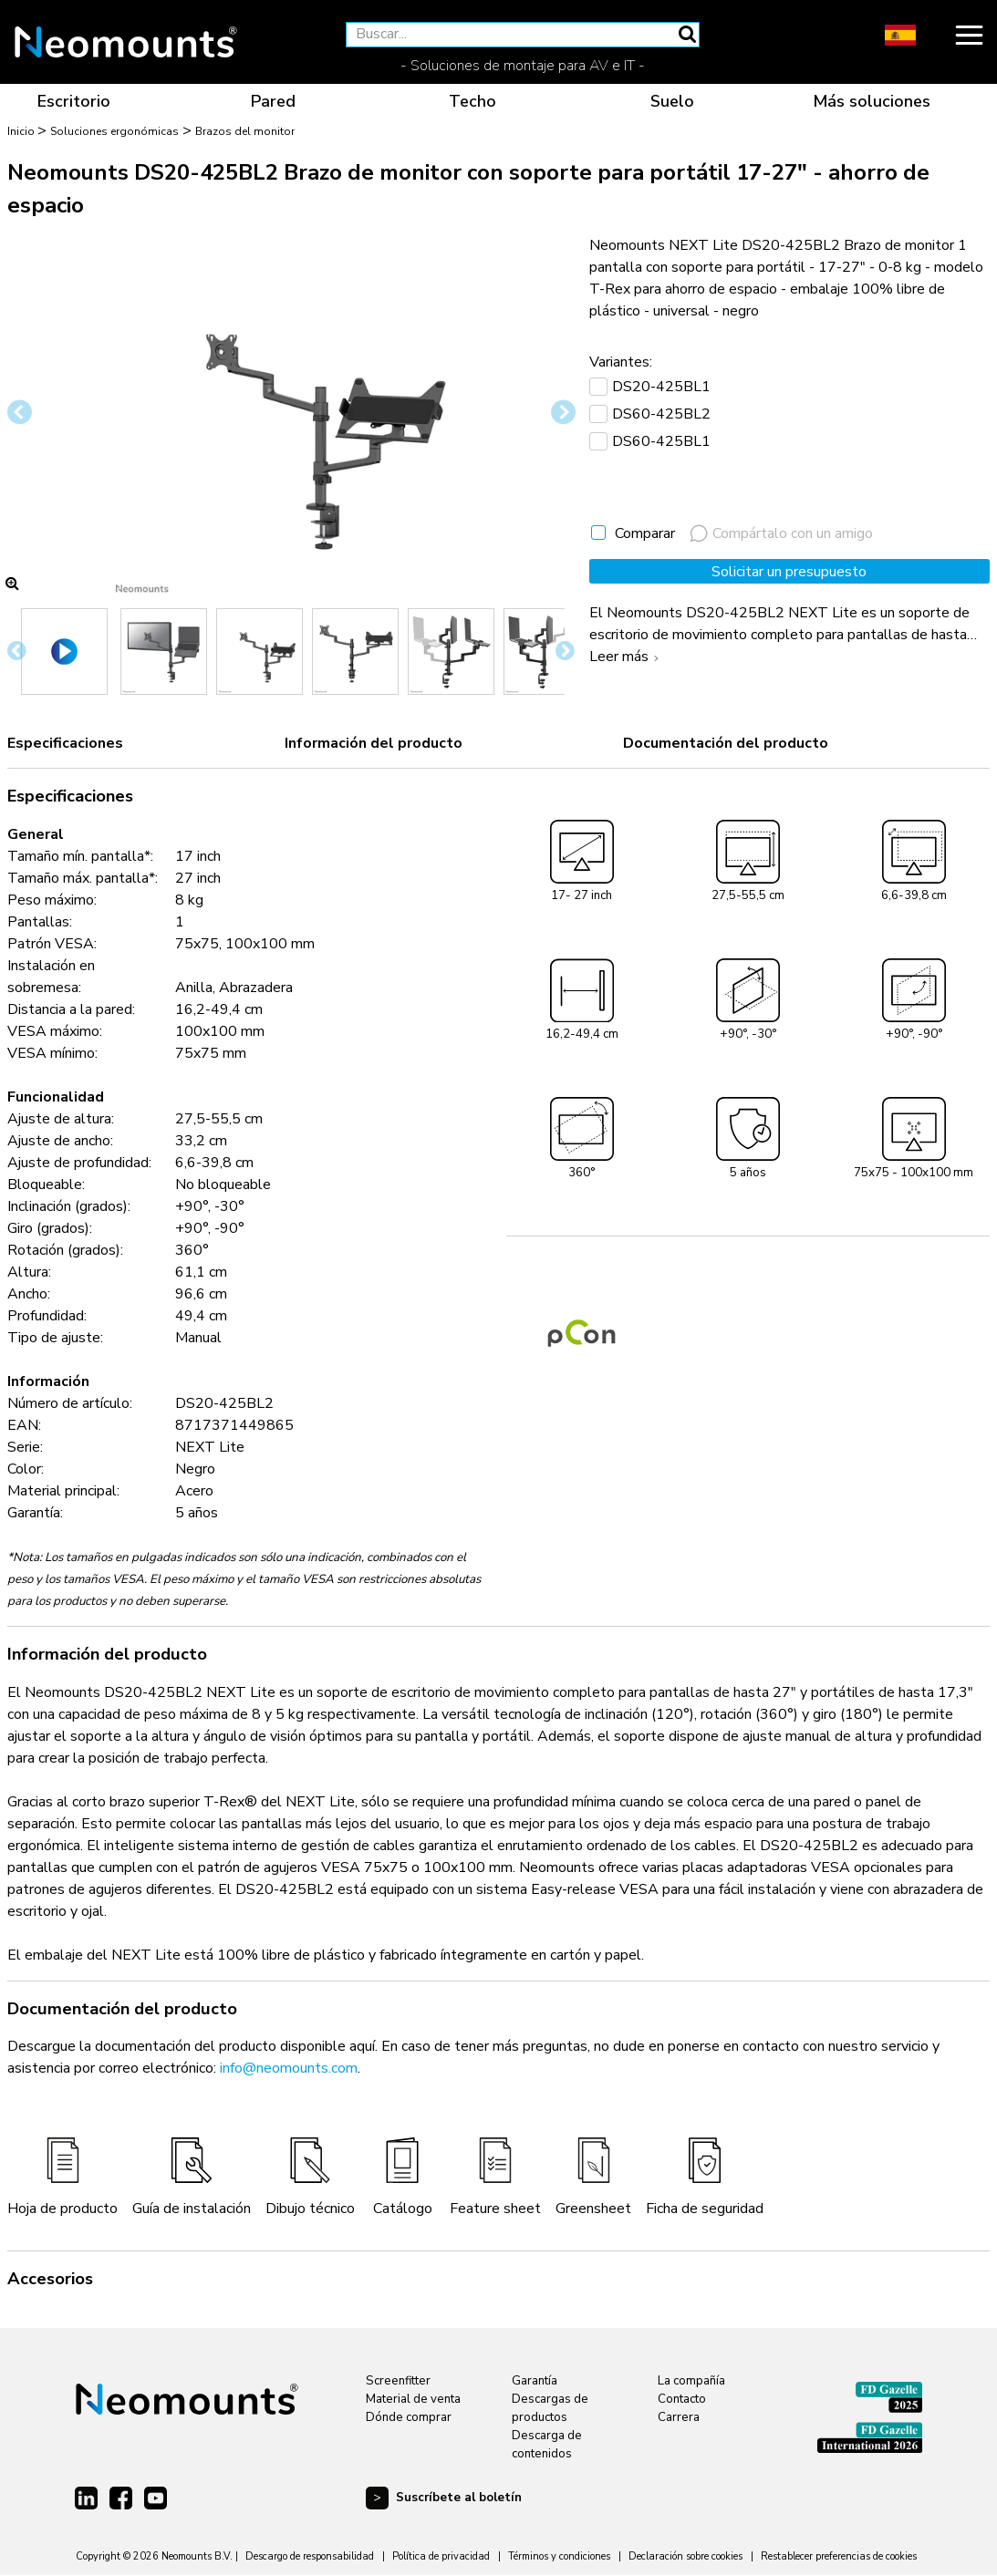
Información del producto (373, 743)
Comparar (645, 533)
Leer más (626, 657)
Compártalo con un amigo (781, 533)
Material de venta (413, 2399)
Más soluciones (871, 101)
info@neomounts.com (289, 2068)
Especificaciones (65, 743)
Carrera (679, 2417)
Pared (273, 101)
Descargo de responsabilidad (309, 2556)
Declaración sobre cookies (685, 2556)
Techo (472, 101)
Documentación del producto (725, 743)
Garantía (534, 2381)
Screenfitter (398, 2381)
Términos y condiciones (559, 2556)
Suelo (672, 101)
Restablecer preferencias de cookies (839, 2556)
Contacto (682, 2399)
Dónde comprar (409, 2417)
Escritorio (73, 101)
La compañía (691, 2381)
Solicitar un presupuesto (789, 572)
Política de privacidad (441, 2556)
